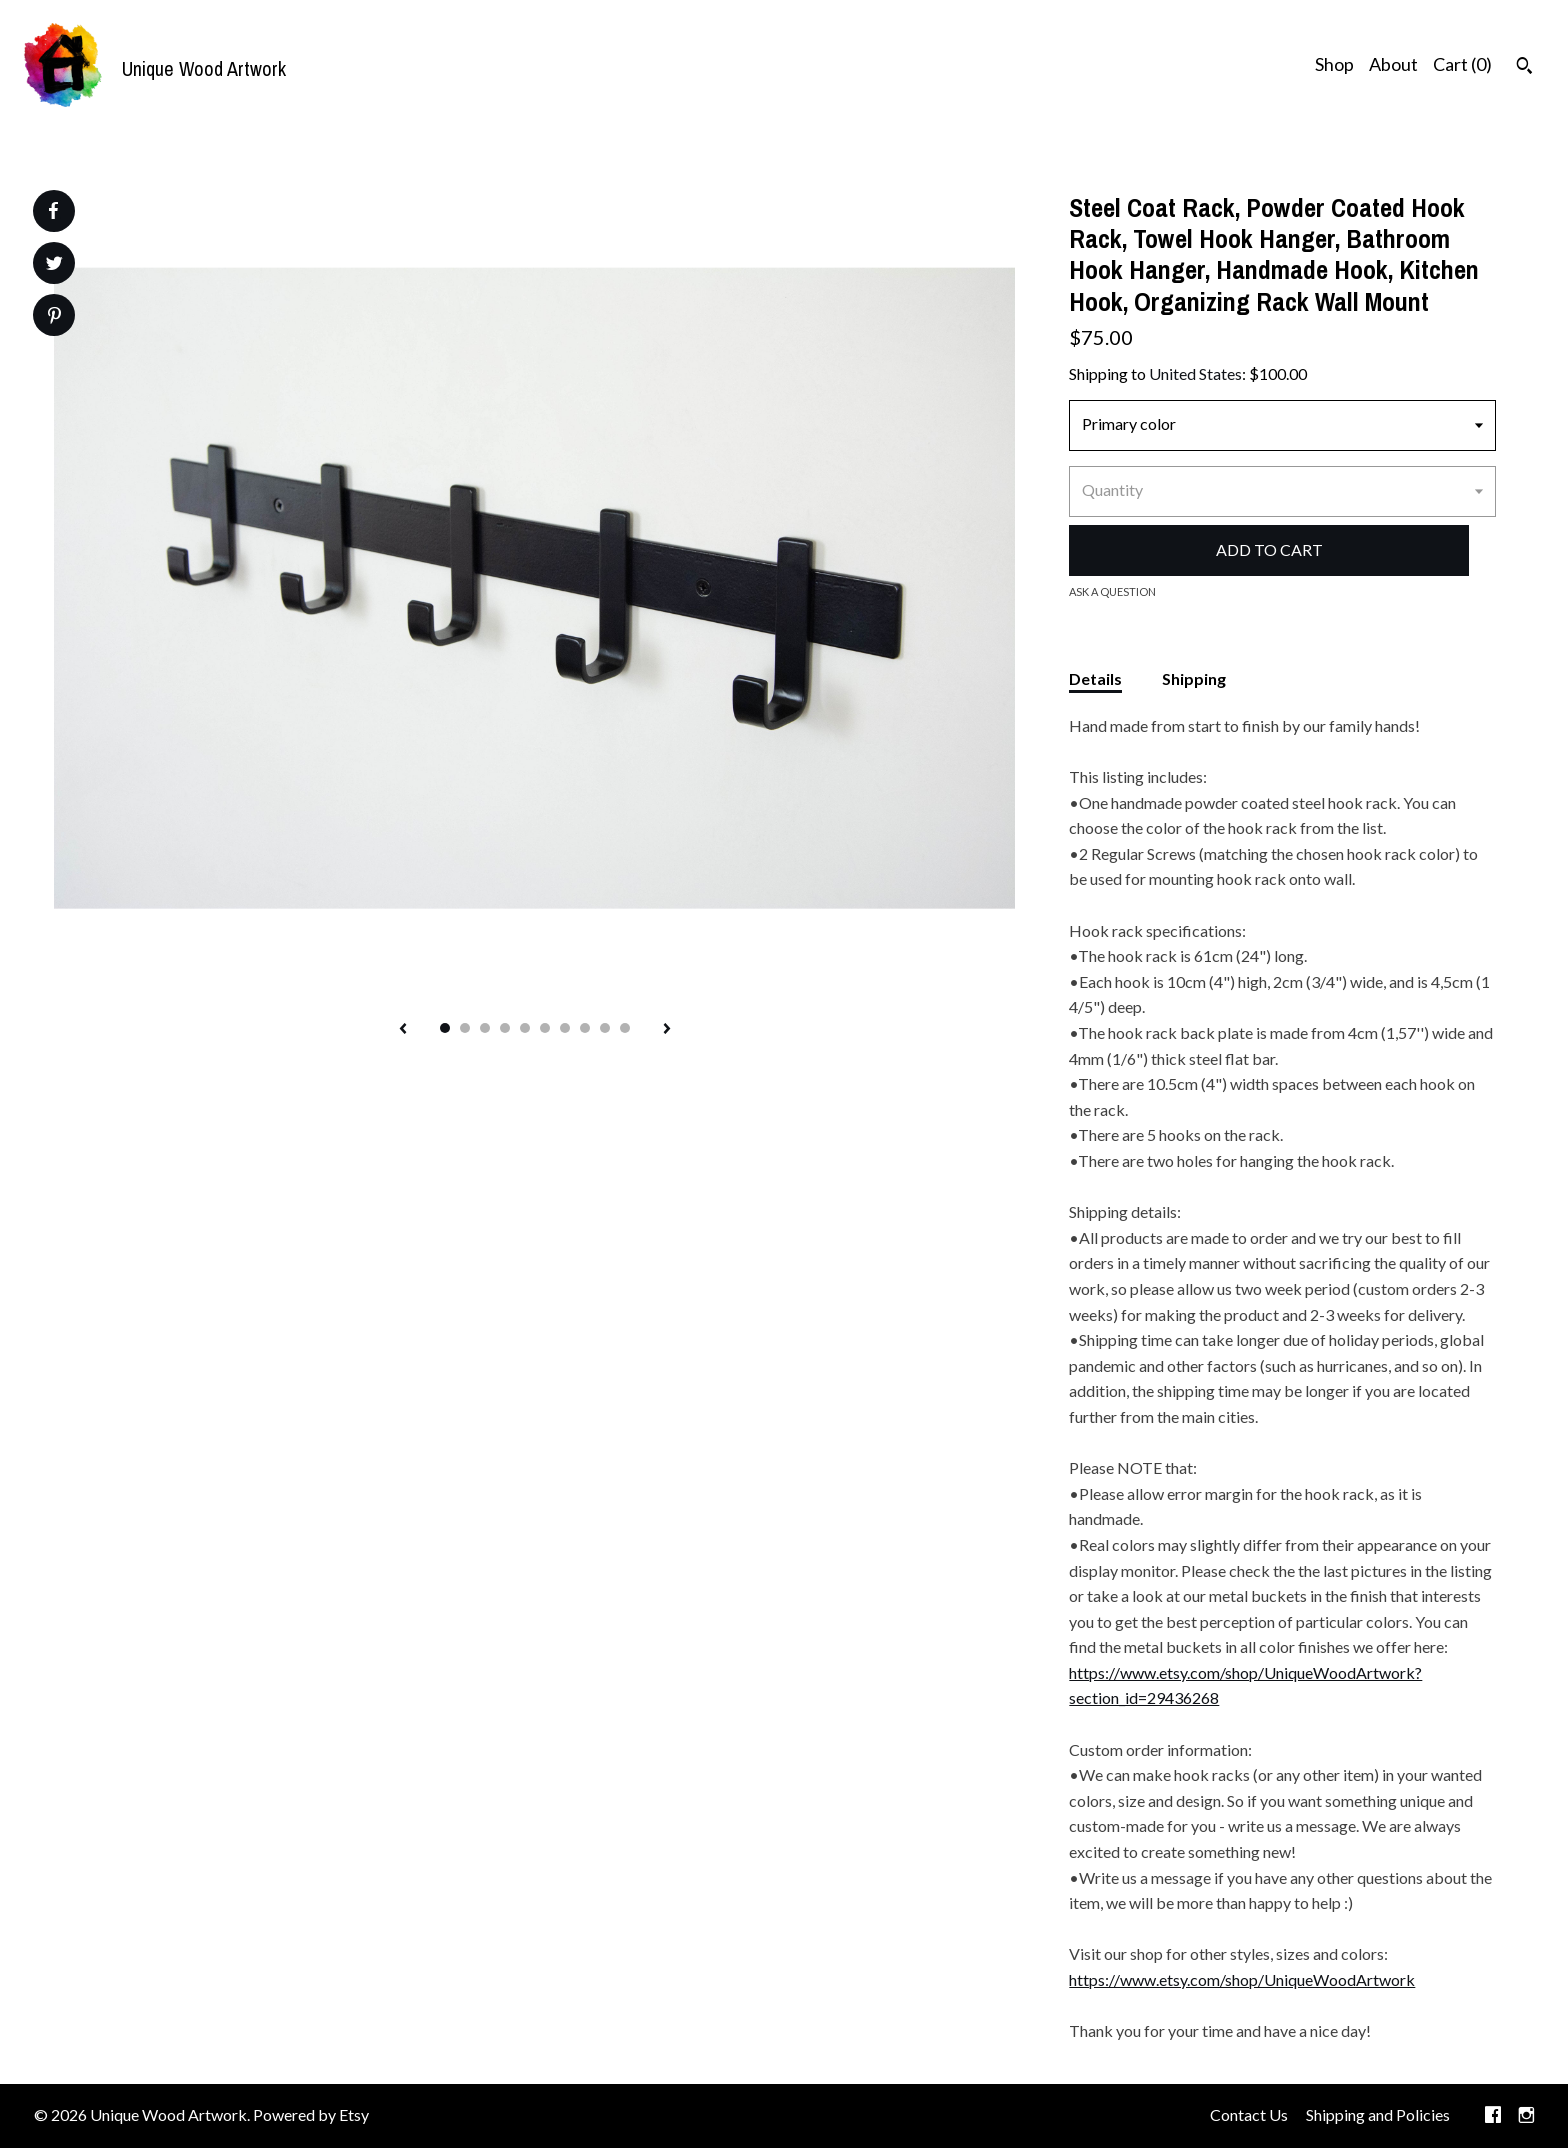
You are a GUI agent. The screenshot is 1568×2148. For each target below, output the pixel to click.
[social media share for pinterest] (54, 317)
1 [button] (445, 1028)
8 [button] (585, 1028)
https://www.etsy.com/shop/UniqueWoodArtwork (1242, 1979)
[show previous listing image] (403, 1030)
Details (1095, 678)
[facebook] (1493, 2116)
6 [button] (545, 1028)
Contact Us (1249, 2114)
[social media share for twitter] (54, 265)
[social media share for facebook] (53, 211)
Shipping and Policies (1378, 2114)
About (1393, 64)
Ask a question (1112, 591)
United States (1195, 373)
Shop (1334, 64)
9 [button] (605, 1028)
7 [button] (565, 1028)
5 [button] (525, 1028)
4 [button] (505, 1028)
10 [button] (625, 1028)
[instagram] (1526, 2116)
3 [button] (485, 1028)
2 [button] (465, 1028)
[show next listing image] (667, 1030)
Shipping (1194, 678)
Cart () (1462, 64)
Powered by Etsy (311, 2114)
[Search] (1524, 68)
